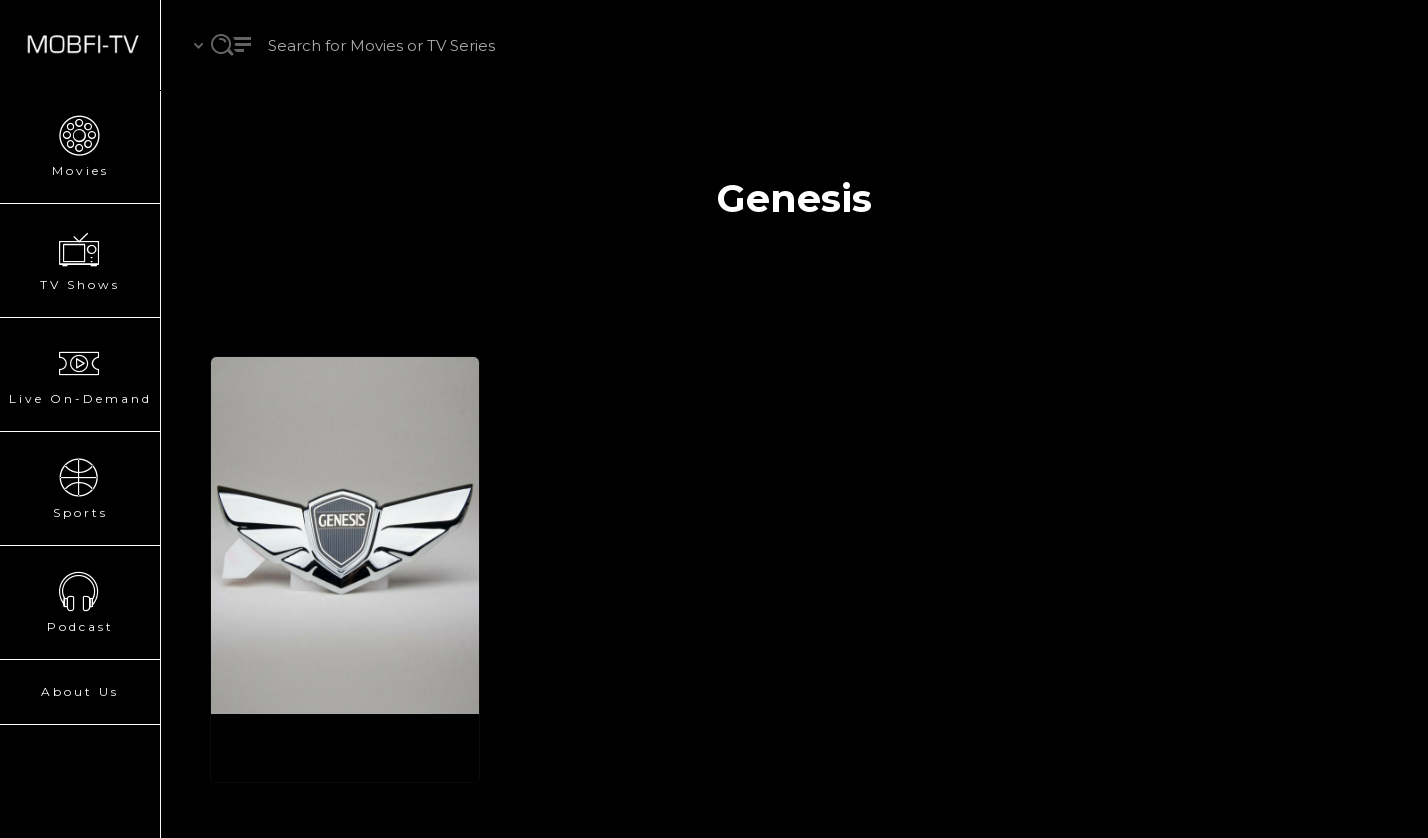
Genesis (274, 747)
